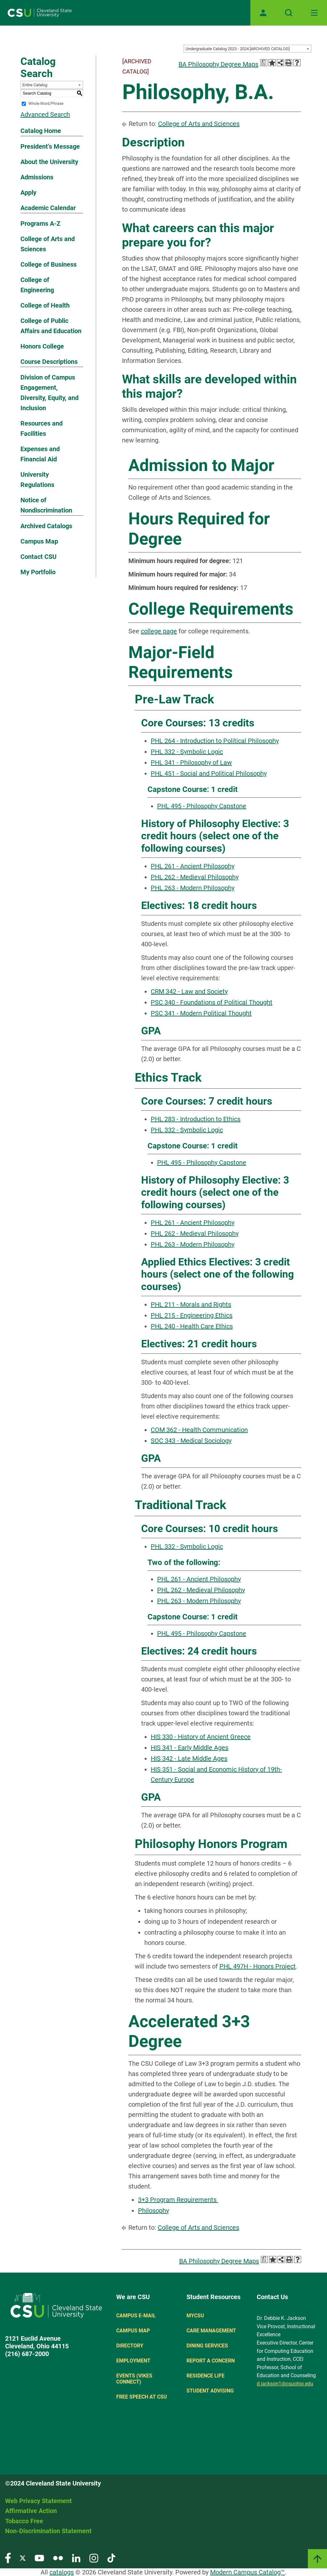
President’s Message (50, 146)
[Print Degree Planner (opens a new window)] (263, 62)
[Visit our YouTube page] (39, 2558)
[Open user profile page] (263, 13)
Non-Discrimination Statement (48, 2531)
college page (159, 631)
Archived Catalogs (46, 526)
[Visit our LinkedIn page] (76, 2558)
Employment (133, 2361)
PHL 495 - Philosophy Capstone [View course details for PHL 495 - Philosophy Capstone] (201, 806)
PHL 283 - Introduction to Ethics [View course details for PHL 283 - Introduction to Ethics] (195, 1119)
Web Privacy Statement (38, 2501)
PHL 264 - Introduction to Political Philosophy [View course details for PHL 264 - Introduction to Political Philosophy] (215, 741)
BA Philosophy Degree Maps (218, 64)
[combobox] (247, 48)
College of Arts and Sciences (47, 244)
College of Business (48, 264)
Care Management (211, 2331)
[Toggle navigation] (314, 13)
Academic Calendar (48, 208)
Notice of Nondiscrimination (46, 505)
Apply (28, 192)
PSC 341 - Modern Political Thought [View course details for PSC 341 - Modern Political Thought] (201, 1013)
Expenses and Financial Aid (40, 454)
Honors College (42, 346)
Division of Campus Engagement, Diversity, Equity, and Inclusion (49, 392)
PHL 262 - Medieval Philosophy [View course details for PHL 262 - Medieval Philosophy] (195, 877)
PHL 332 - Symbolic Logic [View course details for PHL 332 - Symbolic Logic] (187, 752)
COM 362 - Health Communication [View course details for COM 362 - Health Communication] (199, 1430)
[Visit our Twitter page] (23, 2558)
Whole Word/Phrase (45, 103)
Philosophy (153, 2210)
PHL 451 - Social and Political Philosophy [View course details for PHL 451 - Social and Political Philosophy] (209, 773)
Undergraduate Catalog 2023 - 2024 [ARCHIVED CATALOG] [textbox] (238, 48)
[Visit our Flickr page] (58, 2558)
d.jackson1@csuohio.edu (285, 2384)
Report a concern (210, 2361)
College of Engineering (37, 285)
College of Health (45, 305)
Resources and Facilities (41, 428)
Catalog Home (40, 131)
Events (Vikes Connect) (134, 2379)
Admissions (36, 177)
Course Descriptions (49, 361)
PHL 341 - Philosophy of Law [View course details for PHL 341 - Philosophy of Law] (191, 762)
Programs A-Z (40, 223)
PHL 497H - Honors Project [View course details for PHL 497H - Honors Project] (257, 1966)
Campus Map (39, 541)
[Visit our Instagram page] (93, 2558)
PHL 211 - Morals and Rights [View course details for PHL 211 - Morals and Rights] (191, 1304)
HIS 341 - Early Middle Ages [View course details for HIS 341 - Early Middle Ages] (189, 1747)
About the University (49, 162)
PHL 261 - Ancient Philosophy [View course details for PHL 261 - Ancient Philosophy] (192, 866)
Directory (129, 2346)
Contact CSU (38, 556)
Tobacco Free (24, 2521)
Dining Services (207, 2346)
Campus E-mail (136, 2316)
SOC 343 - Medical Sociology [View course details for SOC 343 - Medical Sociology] (191, 1441)
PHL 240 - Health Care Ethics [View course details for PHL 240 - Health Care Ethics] (192, 1326)
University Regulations (37, 480)
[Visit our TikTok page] (111, 2558)
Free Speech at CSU (141, 2397)
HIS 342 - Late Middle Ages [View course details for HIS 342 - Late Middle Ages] (189, 1758)
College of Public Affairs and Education (50, 326)
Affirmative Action (31, 2511)
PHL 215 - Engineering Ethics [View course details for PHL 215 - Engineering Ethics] (191, 1315)
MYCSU (195, 2316)
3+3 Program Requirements (178, 2200)
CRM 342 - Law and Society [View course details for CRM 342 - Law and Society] (189, 991)
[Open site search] (288, 13)
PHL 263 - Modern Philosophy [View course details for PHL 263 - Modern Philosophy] (192, 888)
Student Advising (210, 2391)
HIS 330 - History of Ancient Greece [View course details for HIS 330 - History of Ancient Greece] (201, 1737)
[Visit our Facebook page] (8, 2558)
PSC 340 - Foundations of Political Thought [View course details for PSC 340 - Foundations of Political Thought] (211, 1002)
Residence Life (205, 2376)
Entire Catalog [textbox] (34, 84)
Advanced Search (45, 114)
